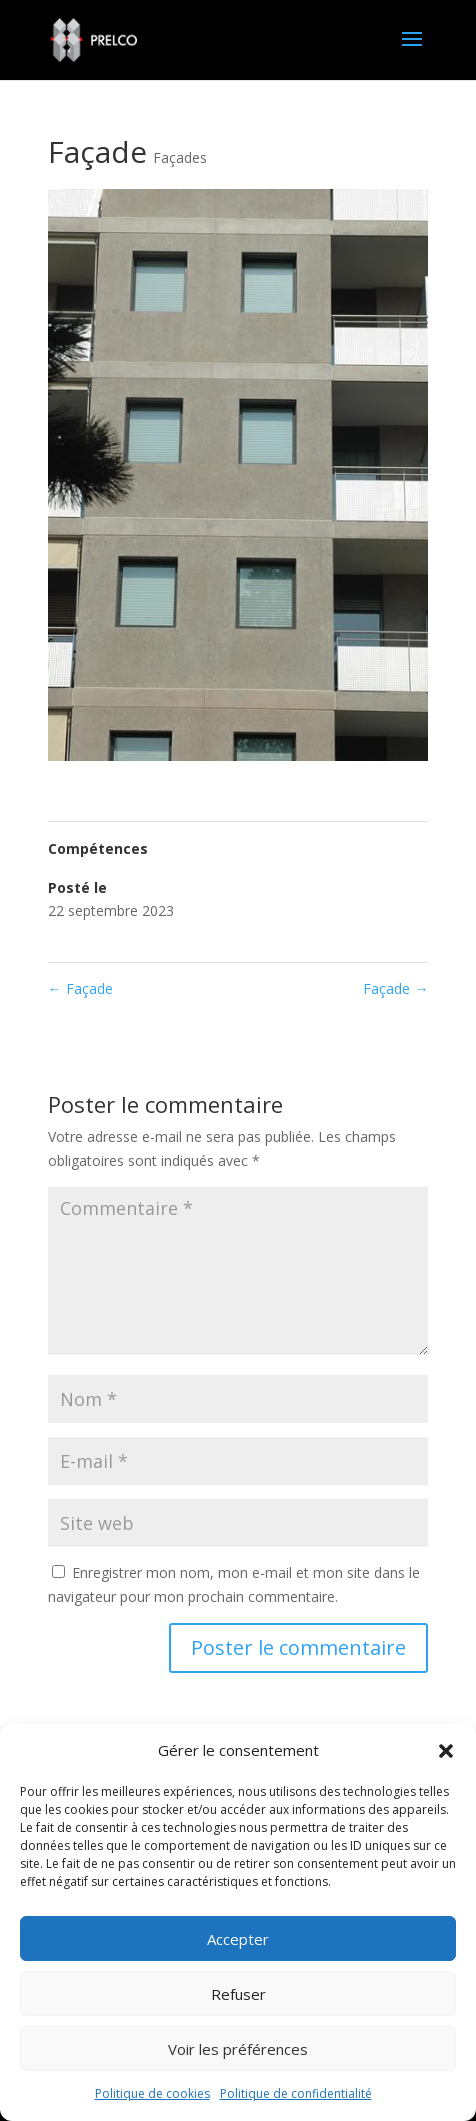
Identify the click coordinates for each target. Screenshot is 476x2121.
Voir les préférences (238, 2049)
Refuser (238, 1994)
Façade (80, 988)
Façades (180, 157)
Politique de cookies (152, 2093)
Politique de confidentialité (296, 2093)
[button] (446, 1751)
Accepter (238, 1939)
